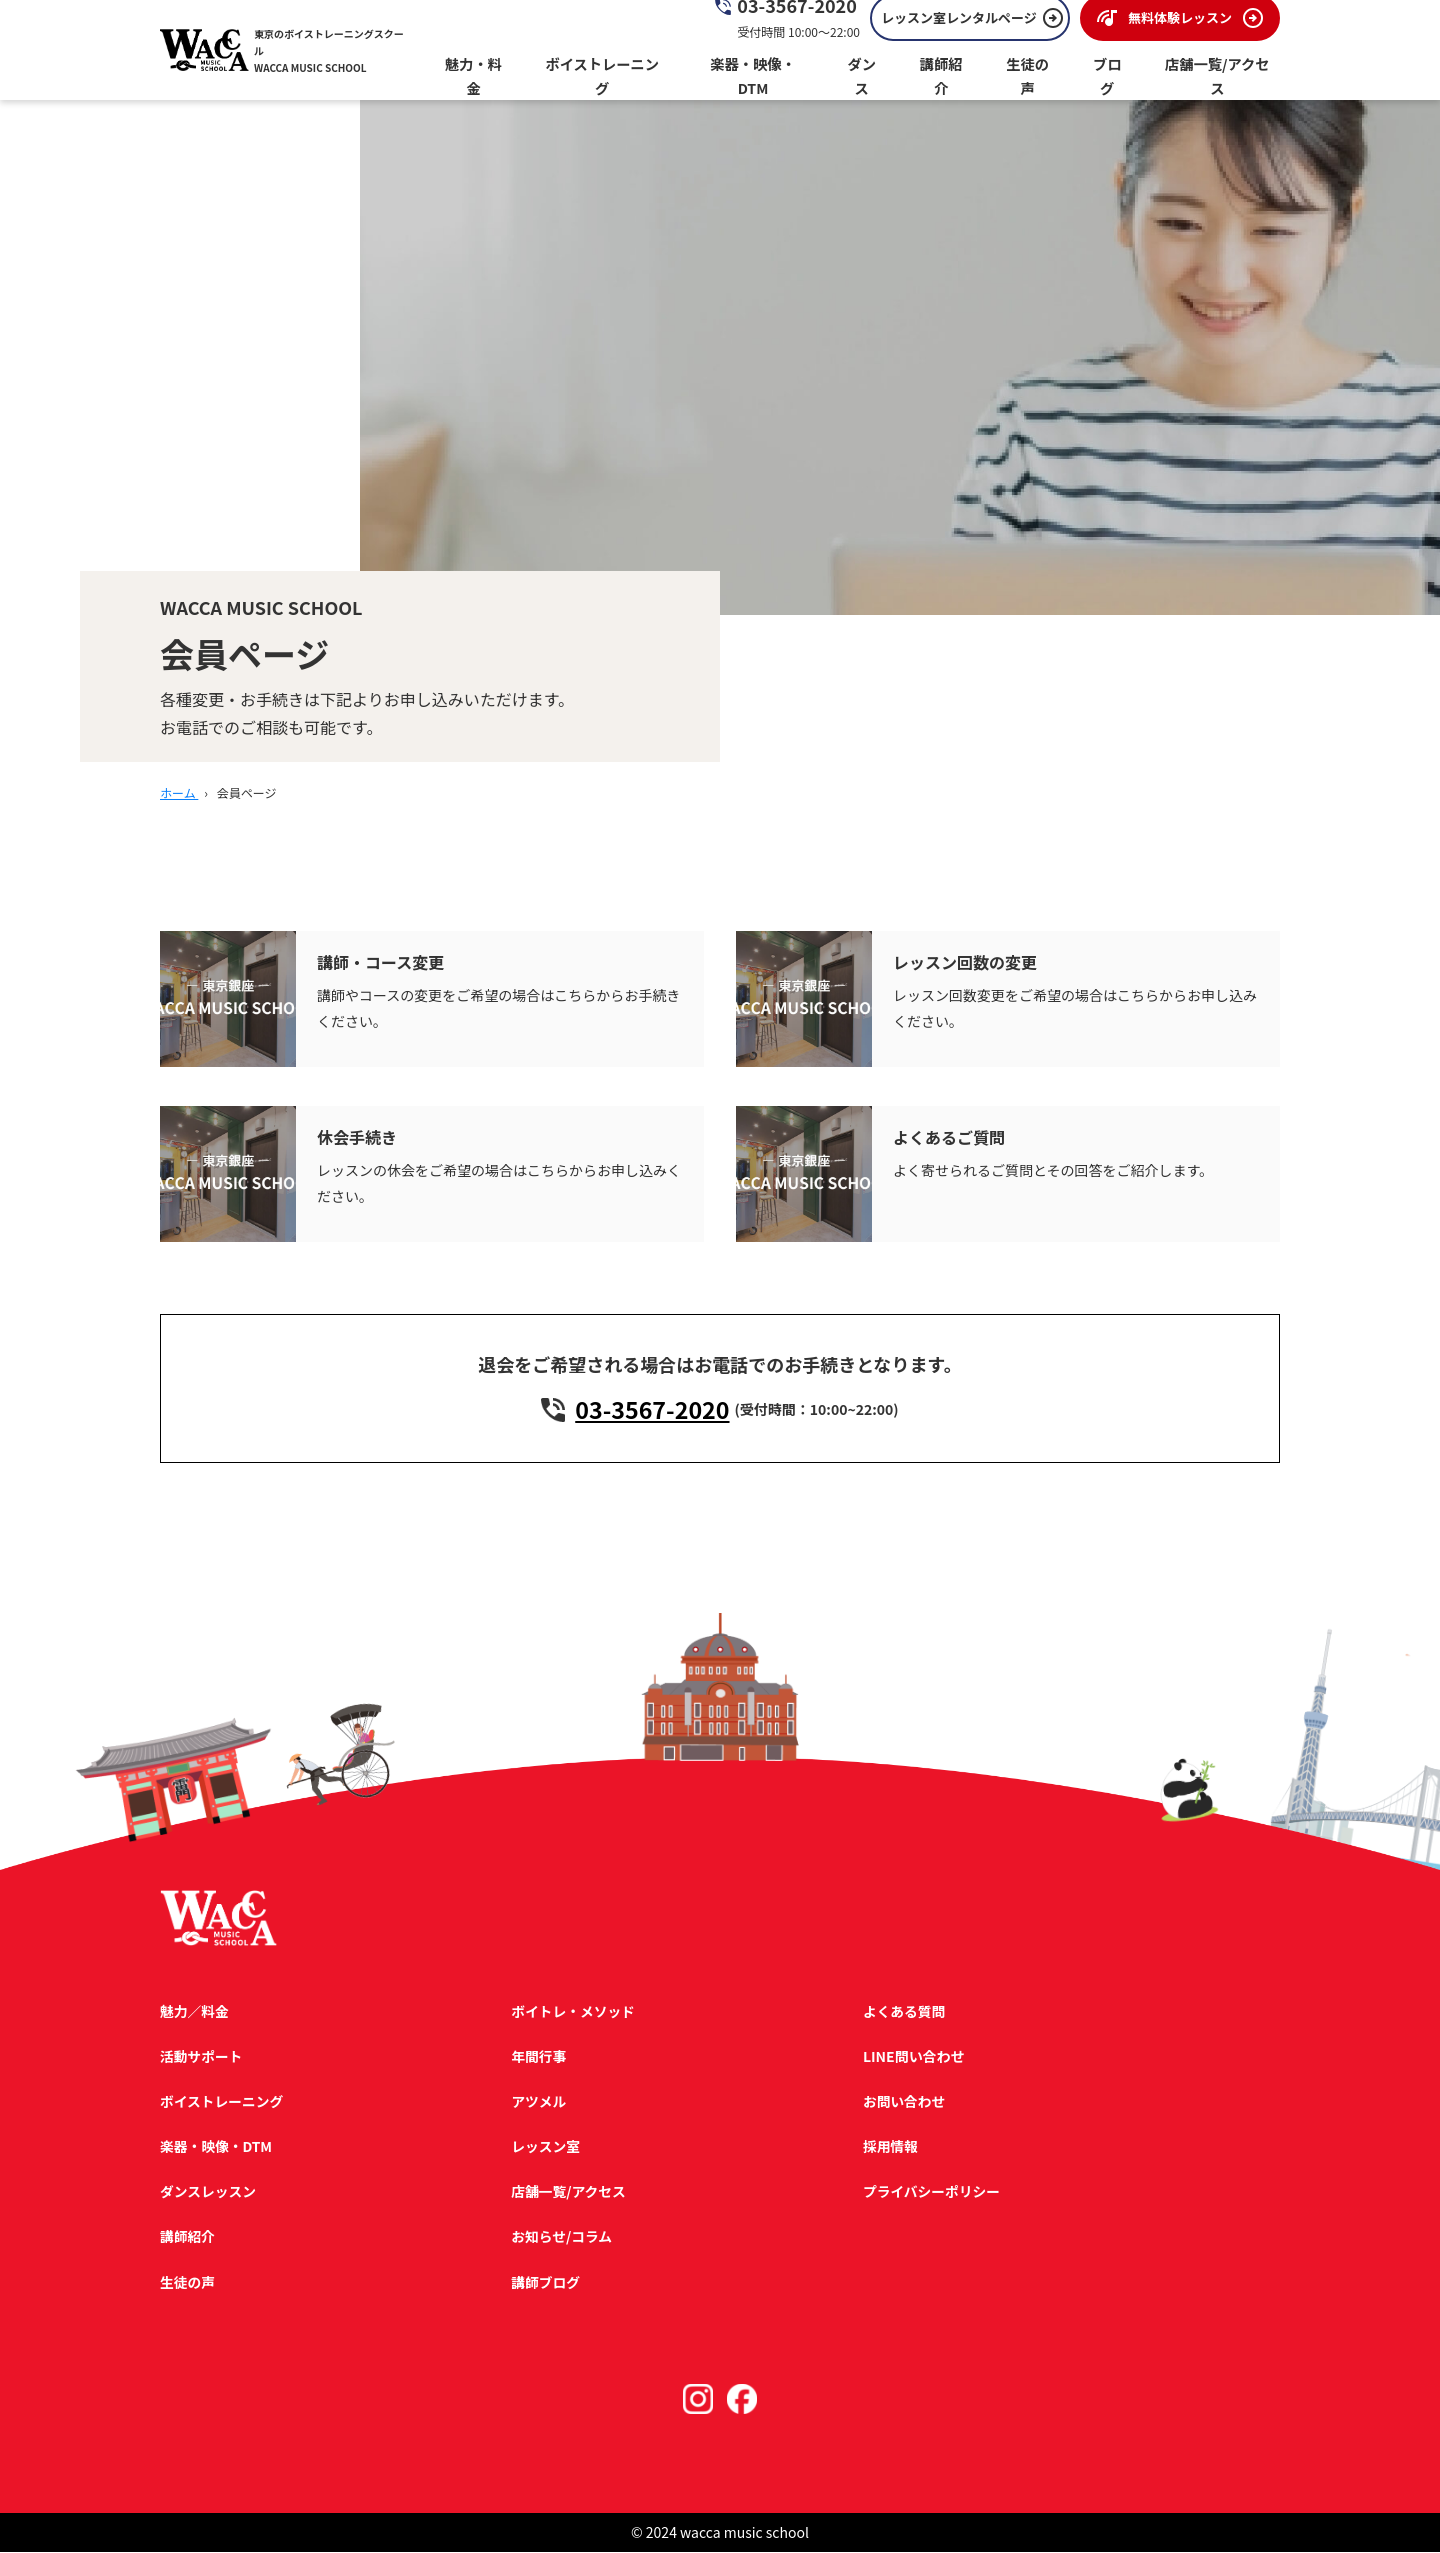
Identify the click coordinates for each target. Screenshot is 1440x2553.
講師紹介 (188, 2238)
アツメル (538, 2102)
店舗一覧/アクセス (568, 2193)
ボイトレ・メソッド (573, 2012)
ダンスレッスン (209, 2193)
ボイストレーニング (223, 2102)
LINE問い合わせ (911, 2057)
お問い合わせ (902, 2102)
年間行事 (538, 2057)
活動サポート (202, 2057)
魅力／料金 (195, 2012)
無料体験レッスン (1180, 30)
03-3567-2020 (652, 1410)
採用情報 (888, 2147)
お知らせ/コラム (561, 2238)
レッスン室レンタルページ (959, 30)
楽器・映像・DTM (217, 2147)
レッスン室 (545, 2147)
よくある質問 (902, 2012)
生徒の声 (188, 2283)
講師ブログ (545, 2283)
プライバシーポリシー (930, 2193)
